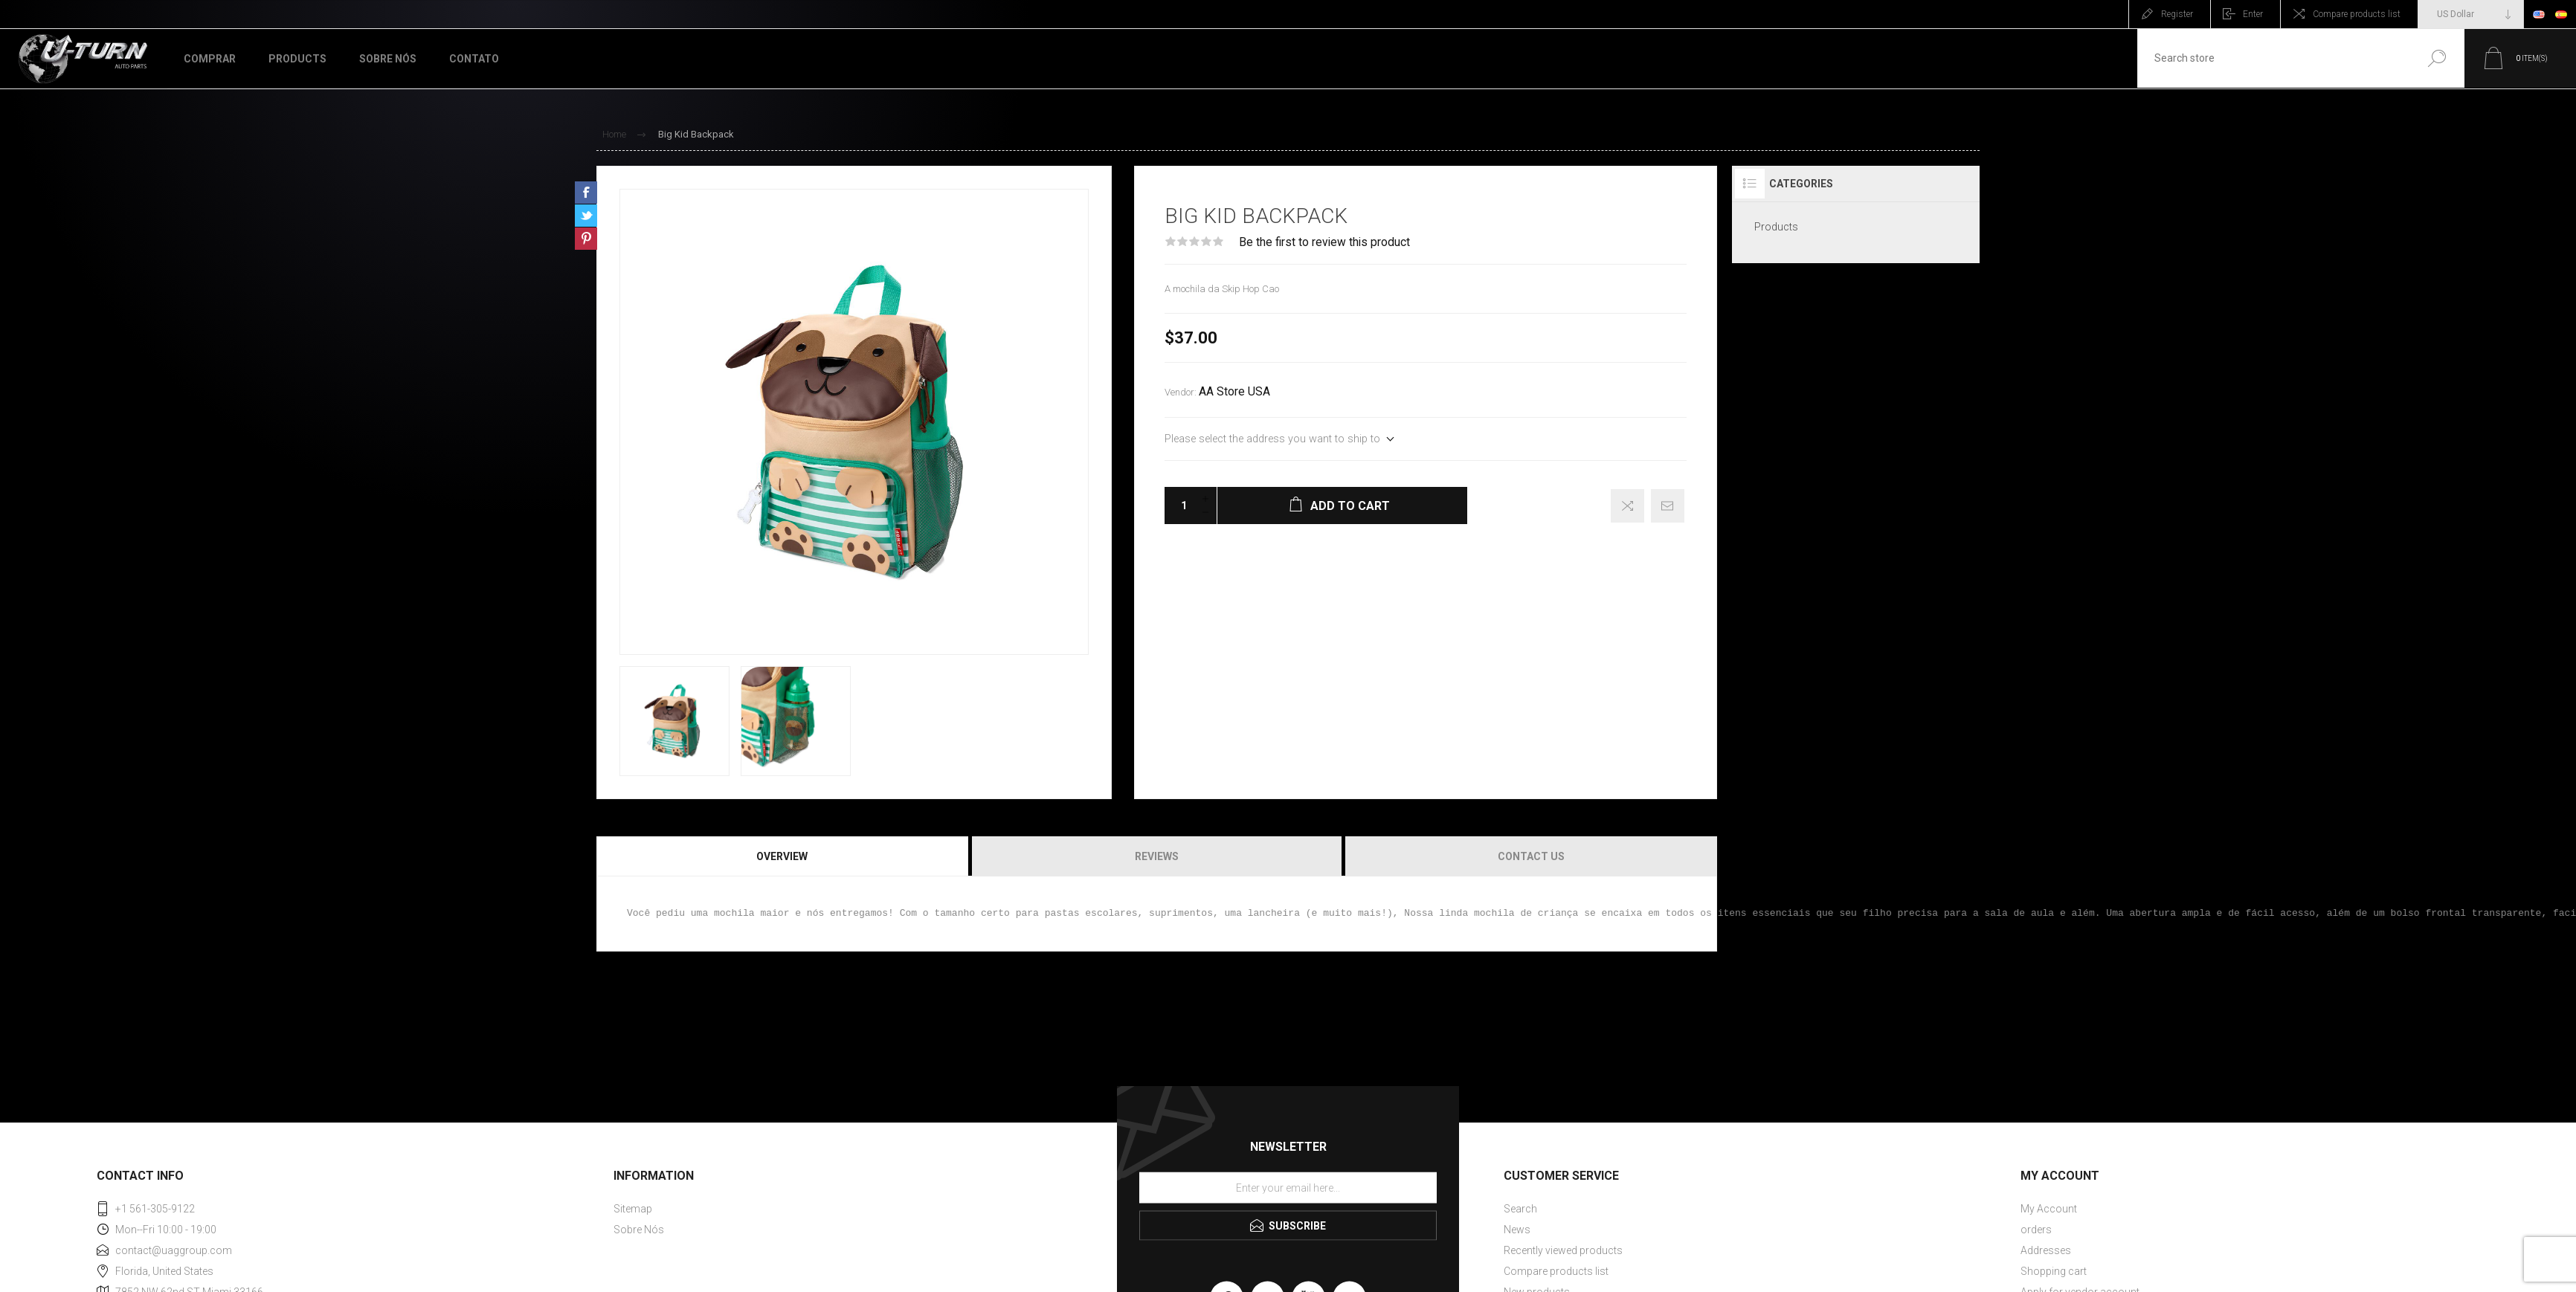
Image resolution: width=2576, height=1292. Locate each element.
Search (2432, 58)
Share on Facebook (586, 192)
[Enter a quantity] (1179, 505)
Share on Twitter (586, 215)
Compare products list (2356, 14)
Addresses (2045, 1250)
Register (2177, 14)
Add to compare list (1627, 506)
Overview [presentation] (782, 856)
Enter (2253, 14)
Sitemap (633, 1209)
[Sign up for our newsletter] (1288, 1187)
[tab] (783, 856)
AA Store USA (1234, 391)
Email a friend (1667, 506)
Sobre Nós (639, 1230)
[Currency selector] (2470, 14)
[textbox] (2271, 58)
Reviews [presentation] (1157, 856)
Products (1776, 227)
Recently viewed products (1563, 1250)
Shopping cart (2053, 1271)
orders (2036, 1230)
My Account (2048, 1209)
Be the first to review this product (1324, 242)
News (1517, 1230)
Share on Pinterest (586, 238)
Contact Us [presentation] (1531, 856)
